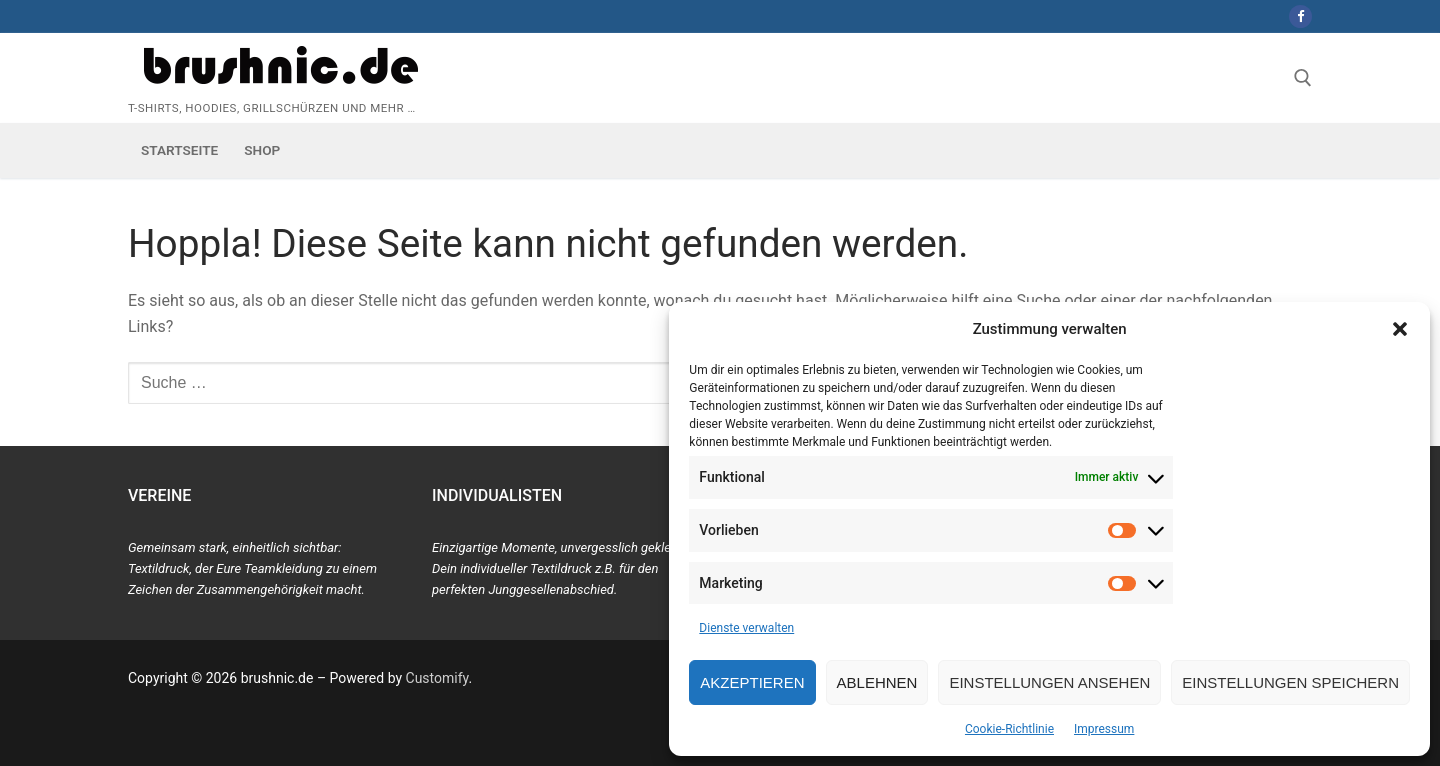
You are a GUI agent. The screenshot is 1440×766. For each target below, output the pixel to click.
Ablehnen (877, 682)
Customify (437, 678)
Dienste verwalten (746, 628)
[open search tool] (1303, 78)
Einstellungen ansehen (1049, 682)
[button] (1400, 329)
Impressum (1104, 729)
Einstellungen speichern (1290, 682)
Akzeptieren (752, 682)
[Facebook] (1300, 16)
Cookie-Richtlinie (1009, 729)
